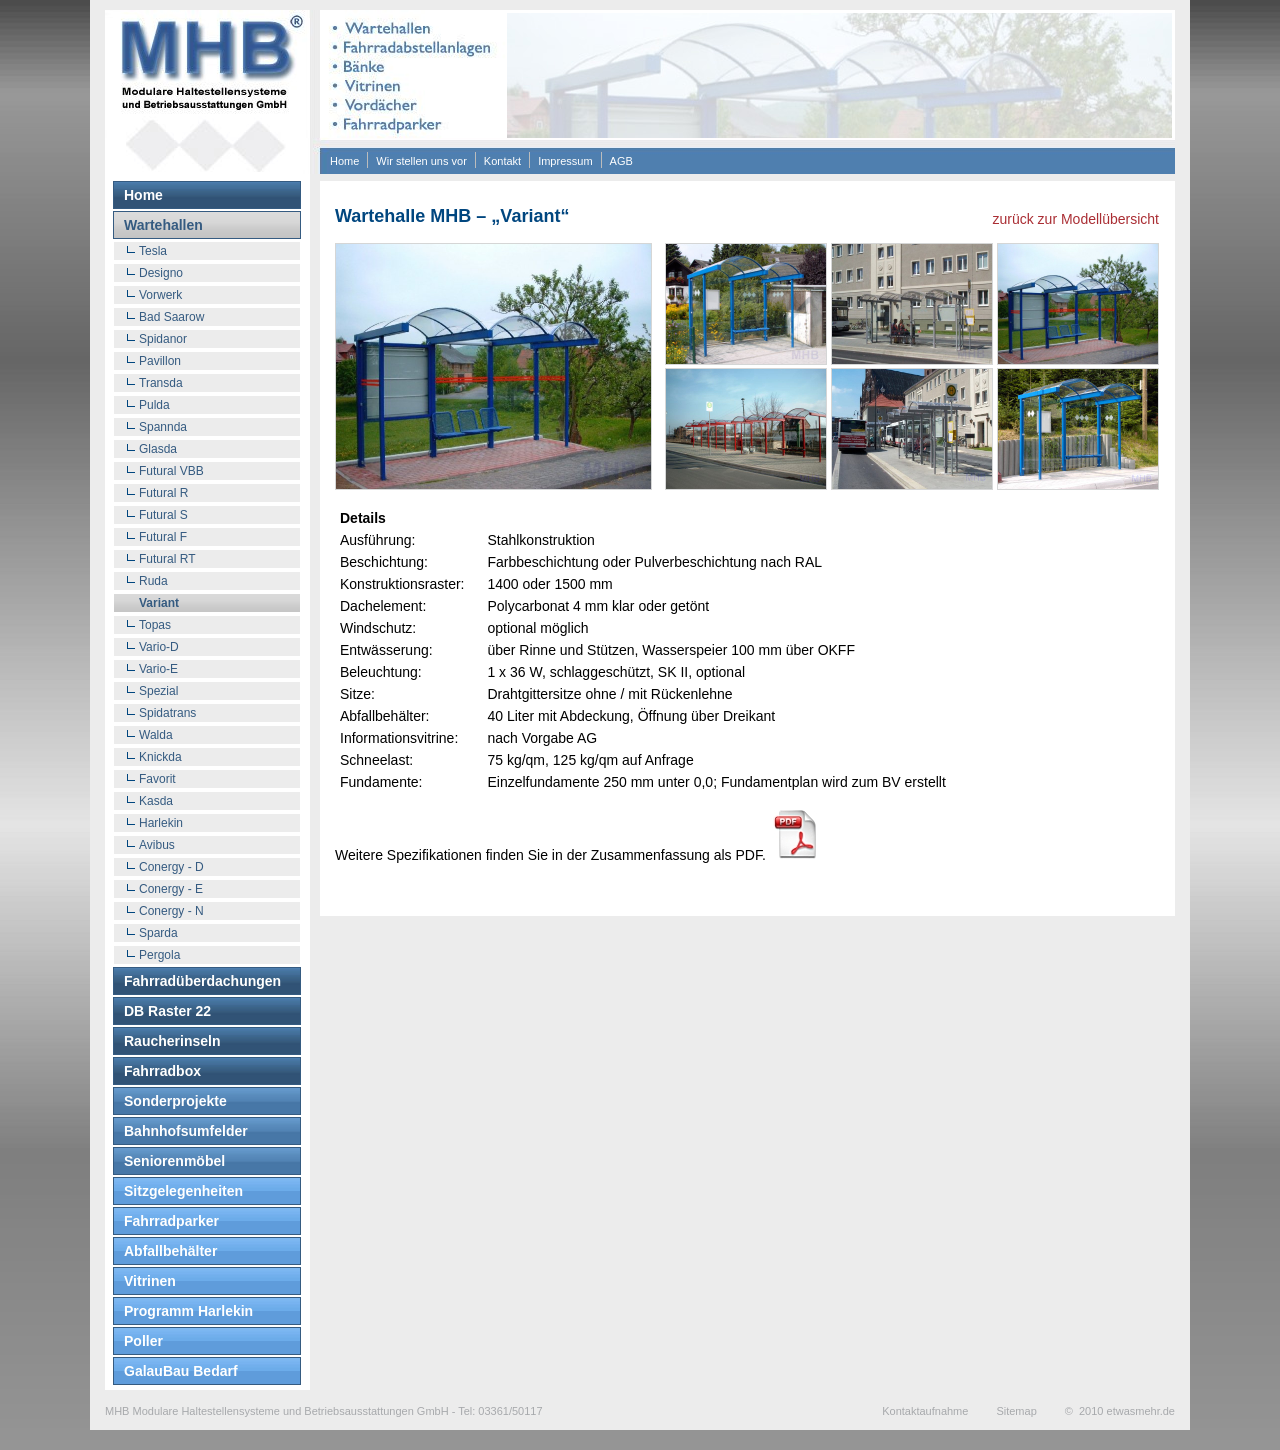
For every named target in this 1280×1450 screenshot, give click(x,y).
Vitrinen (150, 1281)
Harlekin (161, 823)
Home (344, 161)
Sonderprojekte (175, 1101)
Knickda (160, 757)
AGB (621, 161)
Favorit (157, 779)
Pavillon (160, 361)
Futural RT (167, 559)
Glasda (158, 449)
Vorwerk (160, 295)
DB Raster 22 (167, 1011)
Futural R (163, 493)
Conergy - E (171, 889)
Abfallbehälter (170, 1251)
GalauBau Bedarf (181, 1371)
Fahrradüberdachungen (202, 981)
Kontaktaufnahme (925, 1411)
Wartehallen (163, 225)
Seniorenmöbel (174, 1161)
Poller (143, 1341)
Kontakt (502, 161)
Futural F (163, 537)
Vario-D (159, 647)
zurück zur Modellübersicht (1075, 219)
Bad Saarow (171, 317)
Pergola (159, 955)
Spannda (163, 427)
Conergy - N (171, 911)
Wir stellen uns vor (421, 161)
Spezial (158, 691)
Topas (155, 625)
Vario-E (158, 669)
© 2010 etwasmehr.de (1120, 1411)
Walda (156, 735)
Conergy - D (171, 867)
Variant (159, 603)
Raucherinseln (172, 1041)
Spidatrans (167, 713)
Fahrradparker (171, 1221)
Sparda (158, 933)
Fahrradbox (162, 1071)
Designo (161, 273)
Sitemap (1016, 1411)
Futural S (163, 515)
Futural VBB (171, 471)
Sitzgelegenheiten (183, 1191)
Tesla (153, 251)
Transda (161, 383)
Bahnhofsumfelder (186, 1131)
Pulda (154, 405)
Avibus (157, 845)
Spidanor (163, 339)
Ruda (153, 581)
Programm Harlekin (188, 1311)
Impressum (565, 161)
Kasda (156, 801)
